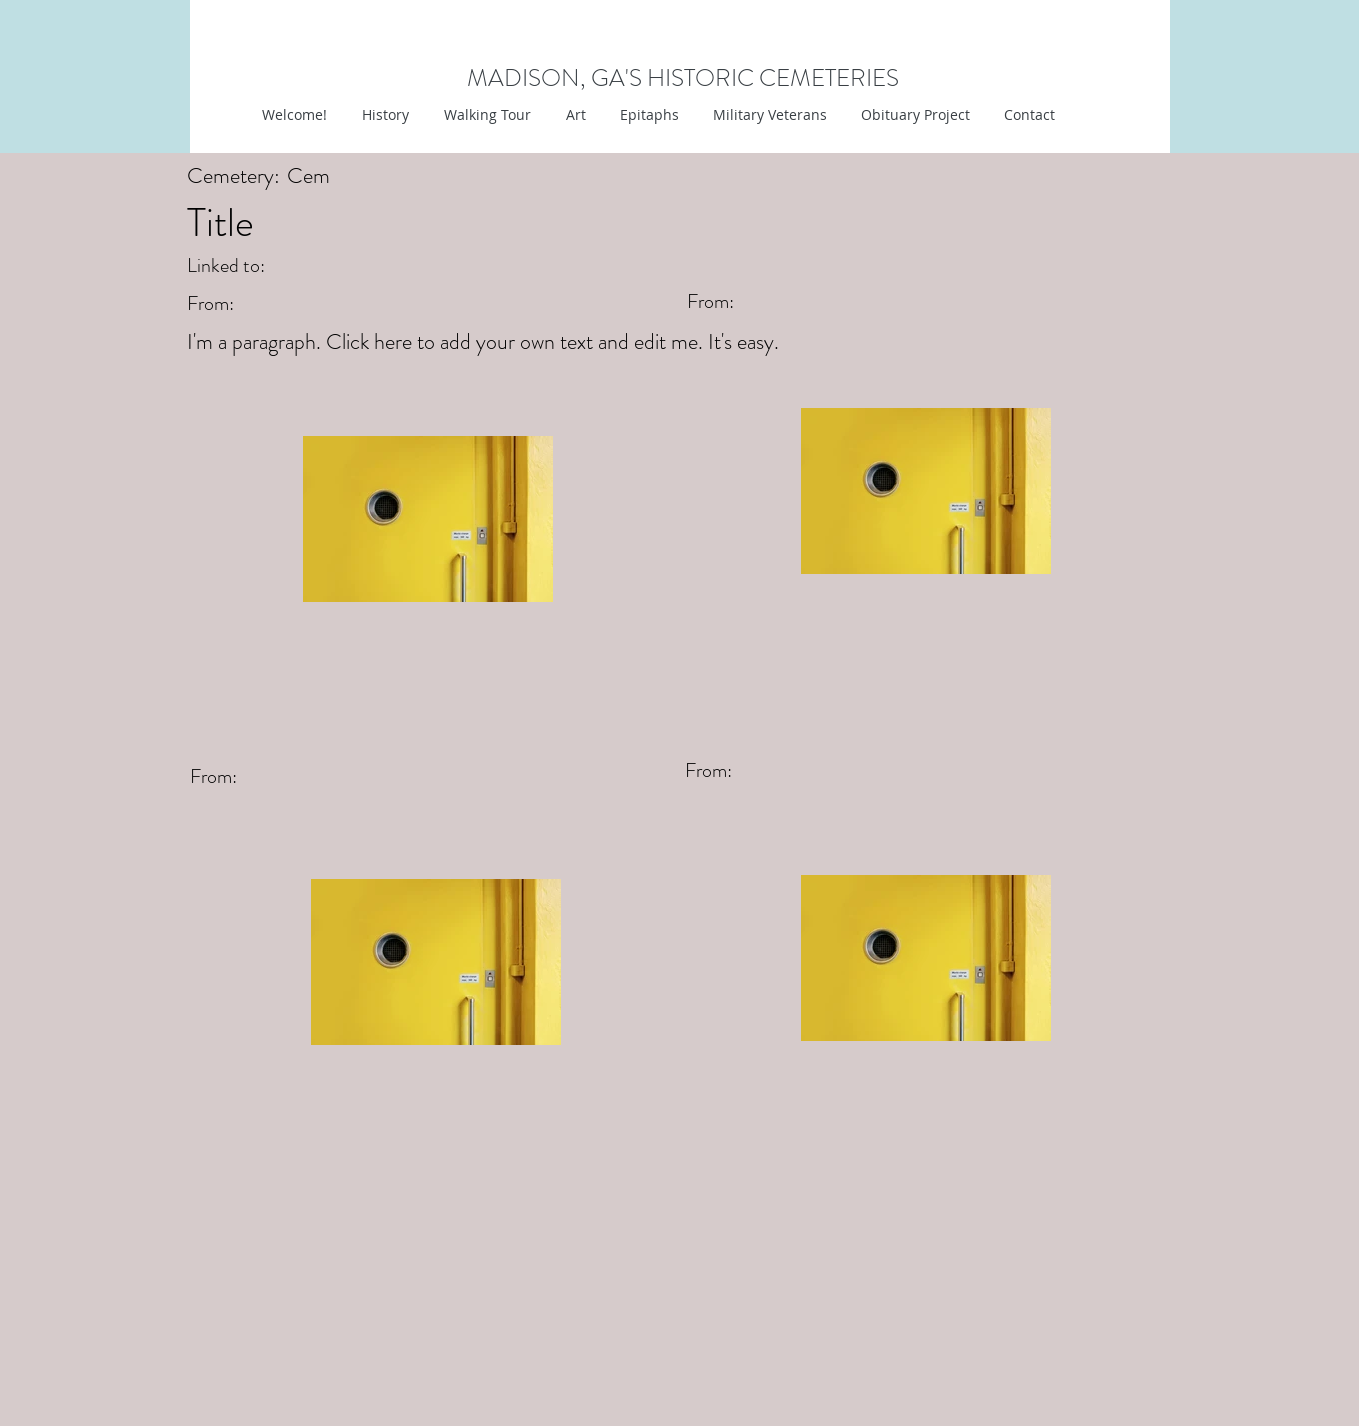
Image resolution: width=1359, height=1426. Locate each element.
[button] (573, 115)
